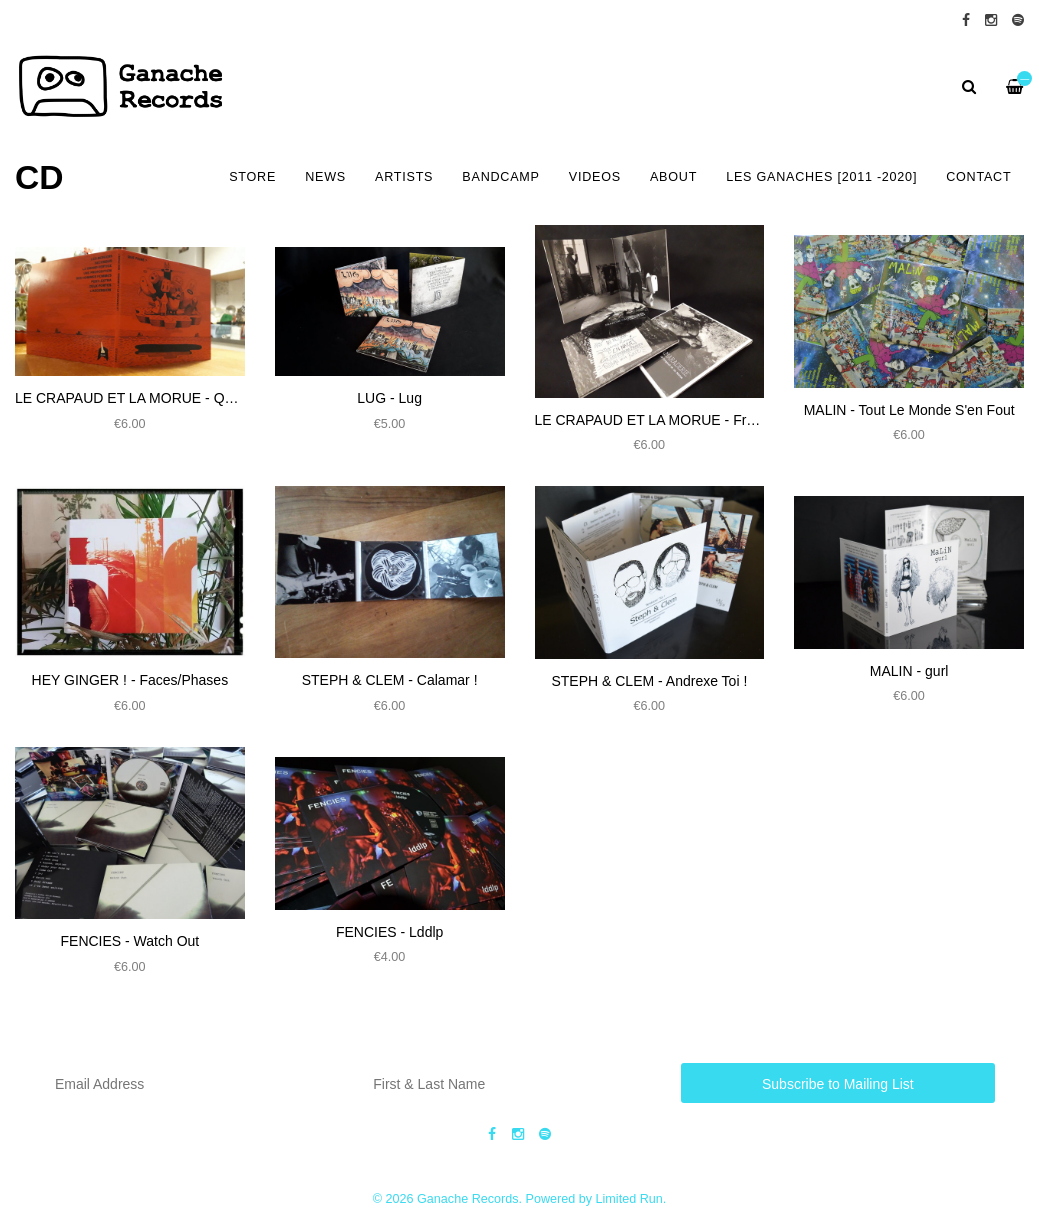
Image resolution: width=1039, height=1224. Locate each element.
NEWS (325, 177)
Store (252, 177)
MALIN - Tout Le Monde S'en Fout (909, 410)
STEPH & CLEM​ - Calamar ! (390, 680)
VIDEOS (595, 177)
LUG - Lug (389, 398)
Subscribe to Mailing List (838, 1084)
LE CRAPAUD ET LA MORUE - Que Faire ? (151, 398)
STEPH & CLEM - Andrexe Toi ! (649, 681)
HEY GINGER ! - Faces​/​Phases (130, 680)
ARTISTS (404, 177)
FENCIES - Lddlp (389, 932)
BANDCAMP (500, 177)
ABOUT (673, 177)
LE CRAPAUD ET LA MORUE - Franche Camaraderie (702, 420)
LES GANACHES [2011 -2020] (821, 177)
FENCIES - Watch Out (130, 941)
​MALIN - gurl (909, 671)
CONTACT (978, 177)
